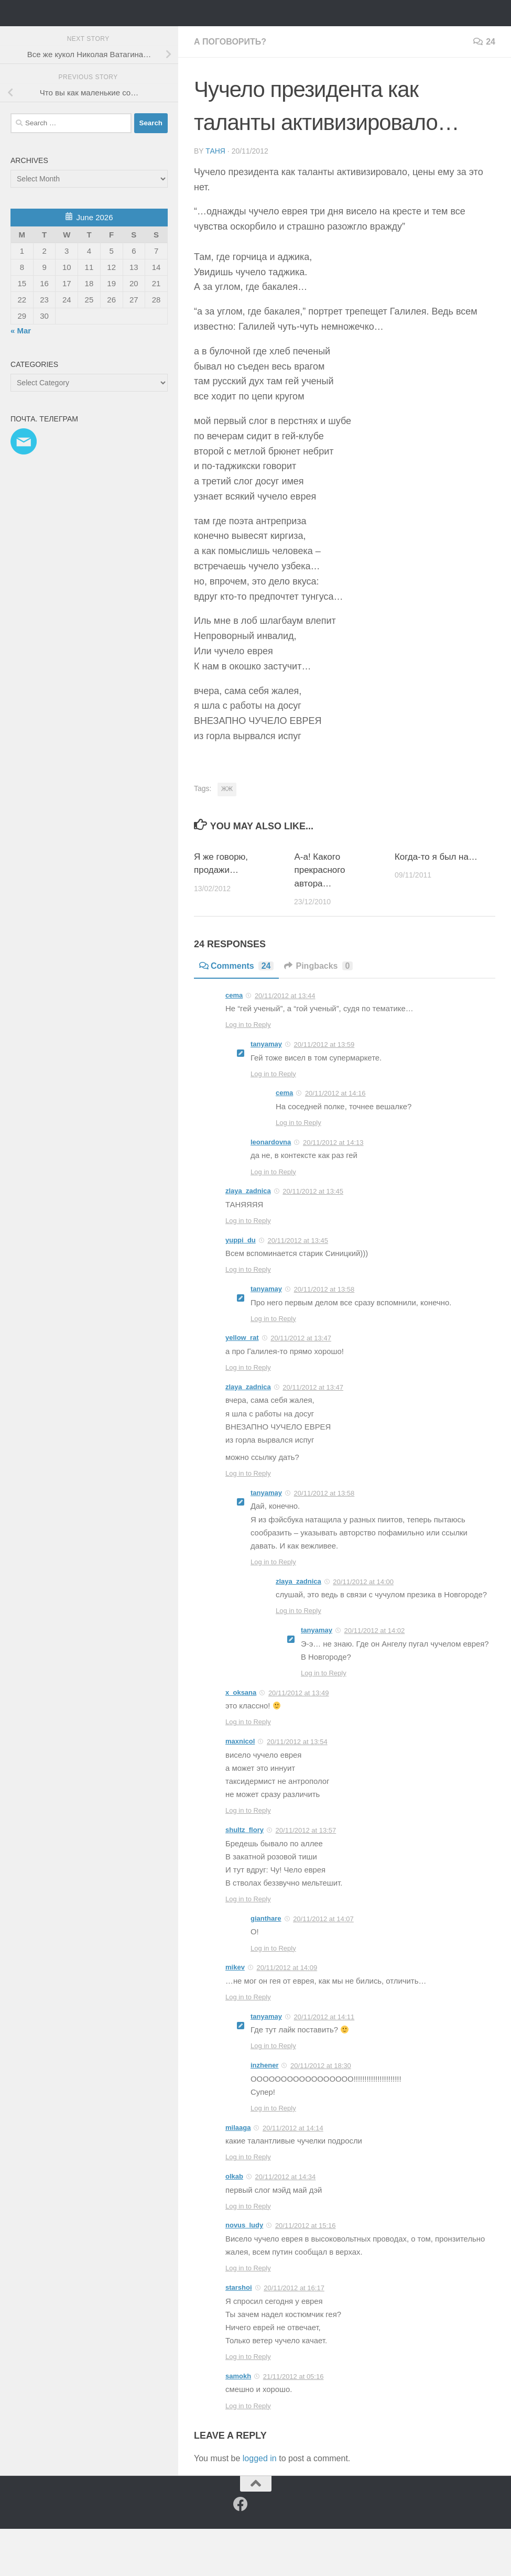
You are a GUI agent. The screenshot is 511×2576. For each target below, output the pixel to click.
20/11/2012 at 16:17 (294, 2335)
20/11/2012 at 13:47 (300, 1385)
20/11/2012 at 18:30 (320, 2113)
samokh (238, 2423)
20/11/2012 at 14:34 (285, 2224)
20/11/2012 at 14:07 (323, 1966)
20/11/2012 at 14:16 (335, 1140)
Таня (215, 198)
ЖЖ (227, 836)
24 (484, 88)
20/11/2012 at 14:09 (287, 2015)
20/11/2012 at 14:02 (374, 1678)
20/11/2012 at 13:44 (285, 1042)
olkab (234, 2223)
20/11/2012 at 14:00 (363, 1629)
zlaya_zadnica (248, 1238)
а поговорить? (230, 88)
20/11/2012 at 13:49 (298, 1740)
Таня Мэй (65, 36)
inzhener (264, 2112)
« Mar (20, 377)
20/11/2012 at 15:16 (305, 2273)
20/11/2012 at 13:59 (324, 1092)
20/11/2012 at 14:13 (333, 1190)
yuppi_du (240, 1287)
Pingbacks (318, 1013)
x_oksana (240, 1740)
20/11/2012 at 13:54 (297, 1789)
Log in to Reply (248, 1072)
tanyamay (266, 1091)
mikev (235, 2014)
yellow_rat (242, 1385)
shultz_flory (244, 1877)
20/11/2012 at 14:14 (293, 2175)
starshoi (238, 2335)
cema (234, 1042)
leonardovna (271, 1189)
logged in (260, 2505)
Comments (236, 1013)
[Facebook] (240, 2551)
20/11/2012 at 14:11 (324, 2064)
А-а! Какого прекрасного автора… (319, 917)
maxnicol (240, 1788)
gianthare (266, 1965)
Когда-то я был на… (436, 904)
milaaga (238, 2175)
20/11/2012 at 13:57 (306, 1877)
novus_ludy (244, 2272)
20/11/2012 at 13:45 (312, 1238)
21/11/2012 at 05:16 (293, 2424)
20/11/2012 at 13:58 (324, 1336)
